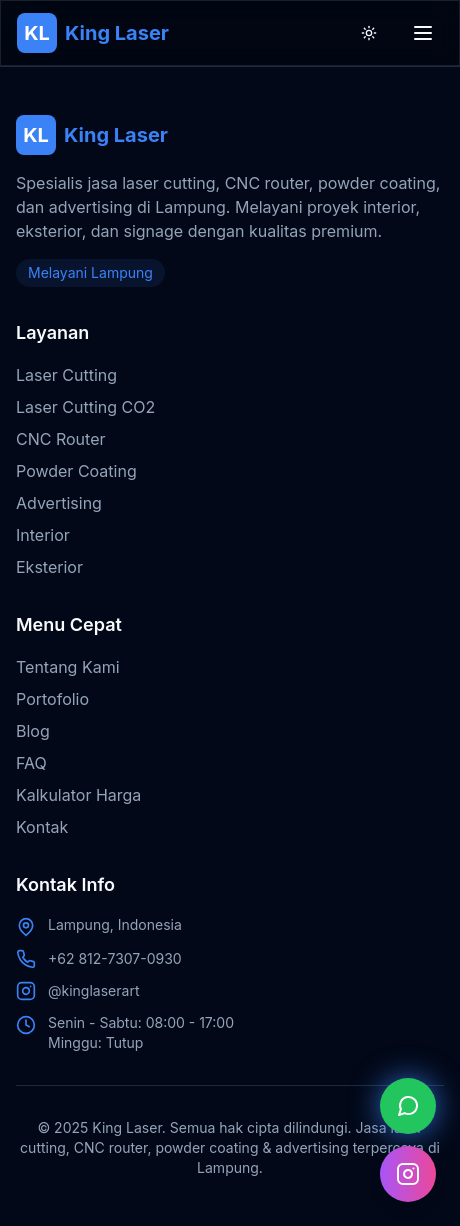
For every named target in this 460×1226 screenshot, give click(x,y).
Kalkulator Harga (78, 795)
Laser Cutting (66, 375)
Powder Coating (76, 471)
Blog (33, 731)
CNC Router (60, 439)
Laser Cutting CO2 (85, 407)
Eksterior (49, 567)
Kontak (42, 827)
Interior (43, 535)
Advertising (59, 503)
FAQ (31, 763)
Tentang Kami (68, 667)
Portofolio (52, 699)
